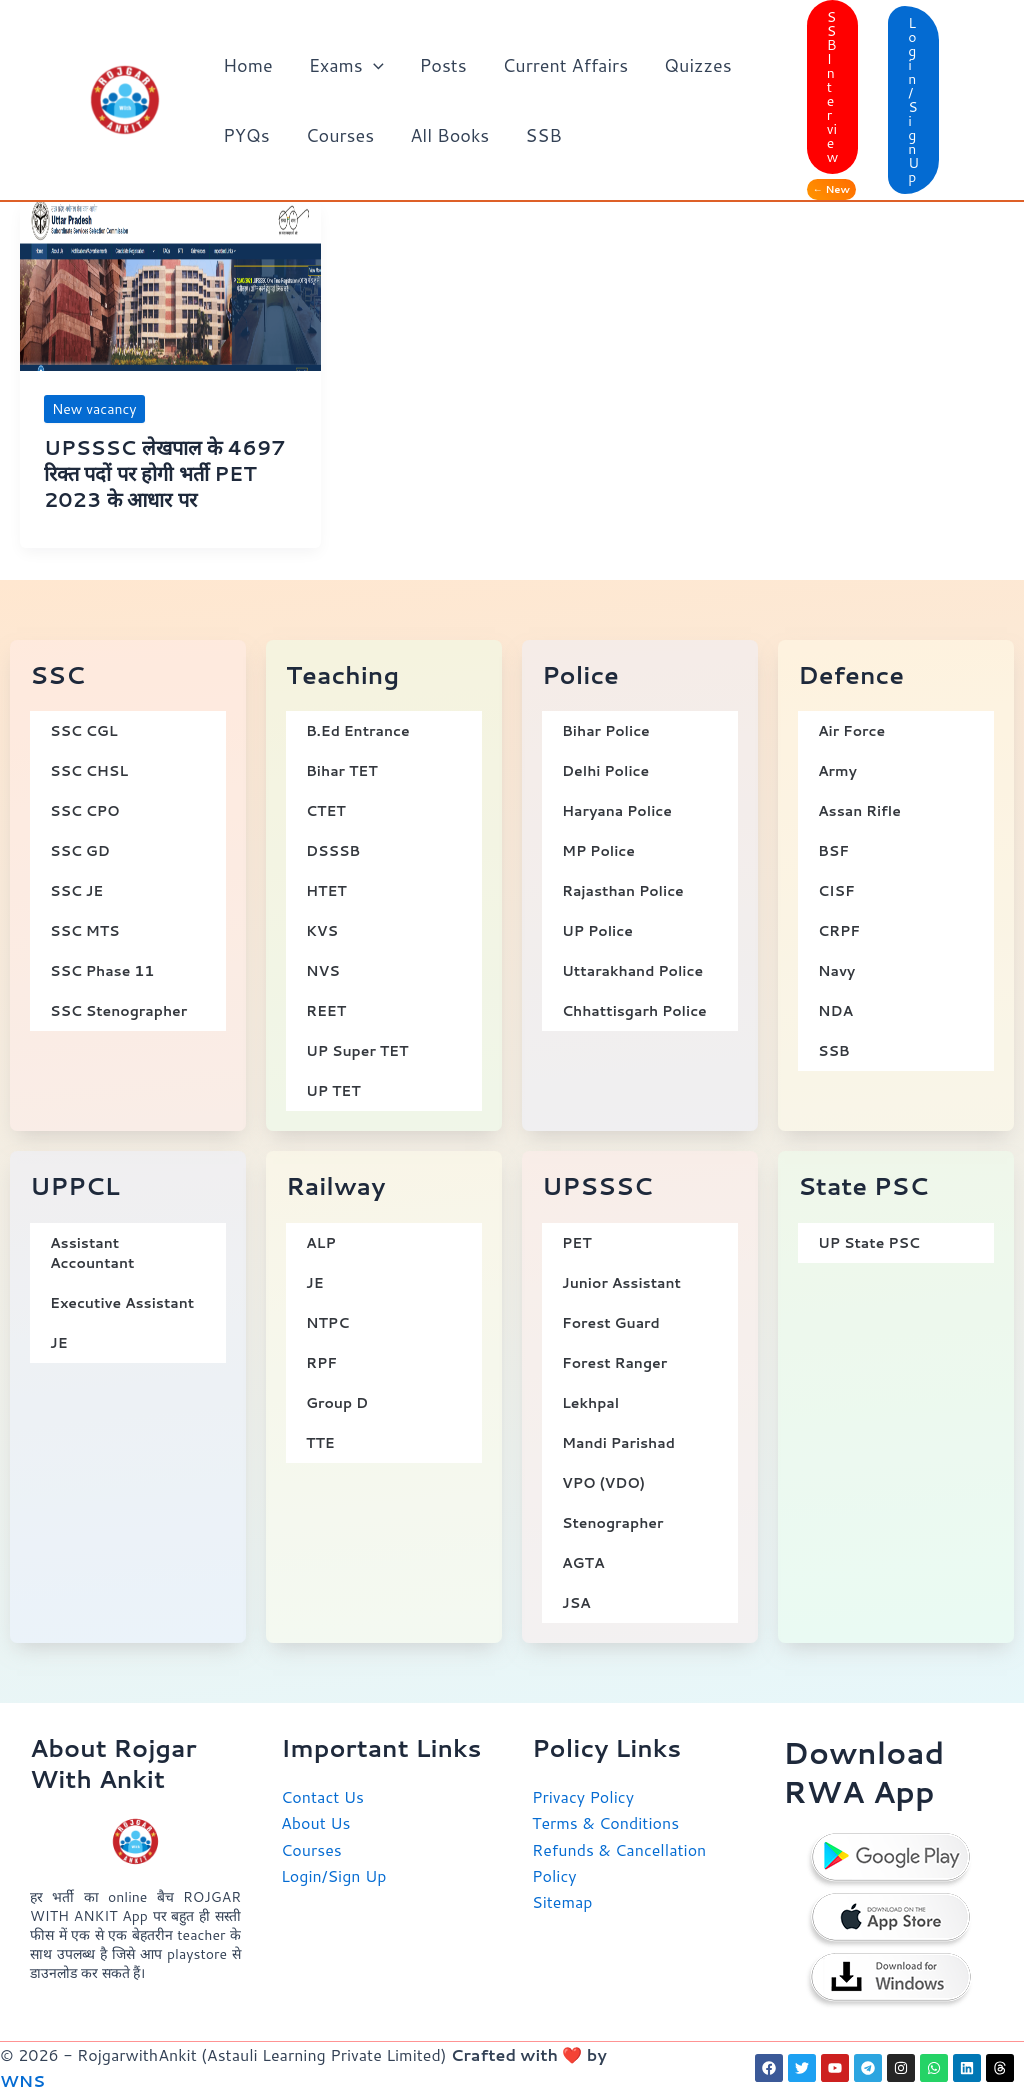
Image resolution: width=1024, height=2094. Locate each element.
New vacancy (94, 409)
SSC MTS (85, 931)
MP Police (598, 851)
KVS (322, 931)
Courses (340, 135)
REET (326, 1011)
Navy (836, 971)
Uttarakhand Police (632, 971)
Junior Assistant (621, 1283)
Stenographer (613, 1523)
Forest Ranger (614, 1363)
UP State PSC (869, 1243)
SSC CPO (85, 811)
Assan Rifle (859, 811)
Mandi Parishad (618, 1443)
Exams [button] (346, 65)
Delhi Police (605, 771)
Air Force (851, 731)
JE (59, 1343)
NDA (835, 1011)
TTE (320, 1443)
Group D (337, 1403)
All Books (449, 135)
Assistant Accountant (92, 1253)
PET (577, 1243)
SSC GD (80, 851)
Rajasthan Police (623, 891)
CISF (836, 891)
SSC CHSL (89, 771)
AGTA (583, 1563)
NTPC (327, 1323)
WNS (22, 2080)
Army (837, 771)
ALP (321, 1243)
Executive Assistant (122, 1303)
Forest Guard (611, 1323)
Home (248, 65)
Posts (443, 65)
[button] (373, 65)
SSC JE (76, 891)
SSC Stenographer (118, 1011)
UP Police (597, 931)
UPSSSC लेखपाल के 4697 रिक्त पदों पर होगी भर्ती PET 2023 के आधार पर (164, 473)
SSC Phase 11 (102, 971)
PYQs (246, 135)
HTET (326, 891)
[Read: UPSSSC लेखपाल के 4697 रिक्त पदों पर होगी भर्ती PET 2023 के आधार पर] (170, 283)
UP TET (333, 1091)
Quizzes (698, 65)
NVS (323, 971)
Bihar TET (342, 771)
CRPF (839, 931)
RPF (321, 1363)
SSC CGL (84, 731)
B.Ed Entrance (358, 731)
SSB (543, 135)
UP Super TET (357, 1051)
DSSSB (333, 851)
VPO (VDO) (603, 1483)
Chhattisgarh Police (634, 1011)
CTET (326, 811)
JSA (576, 1603)
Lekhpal (590, 1403)
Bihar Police (606, 731)
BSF (833, 851)
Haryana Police (617, 811)
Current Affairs (565, 65)
